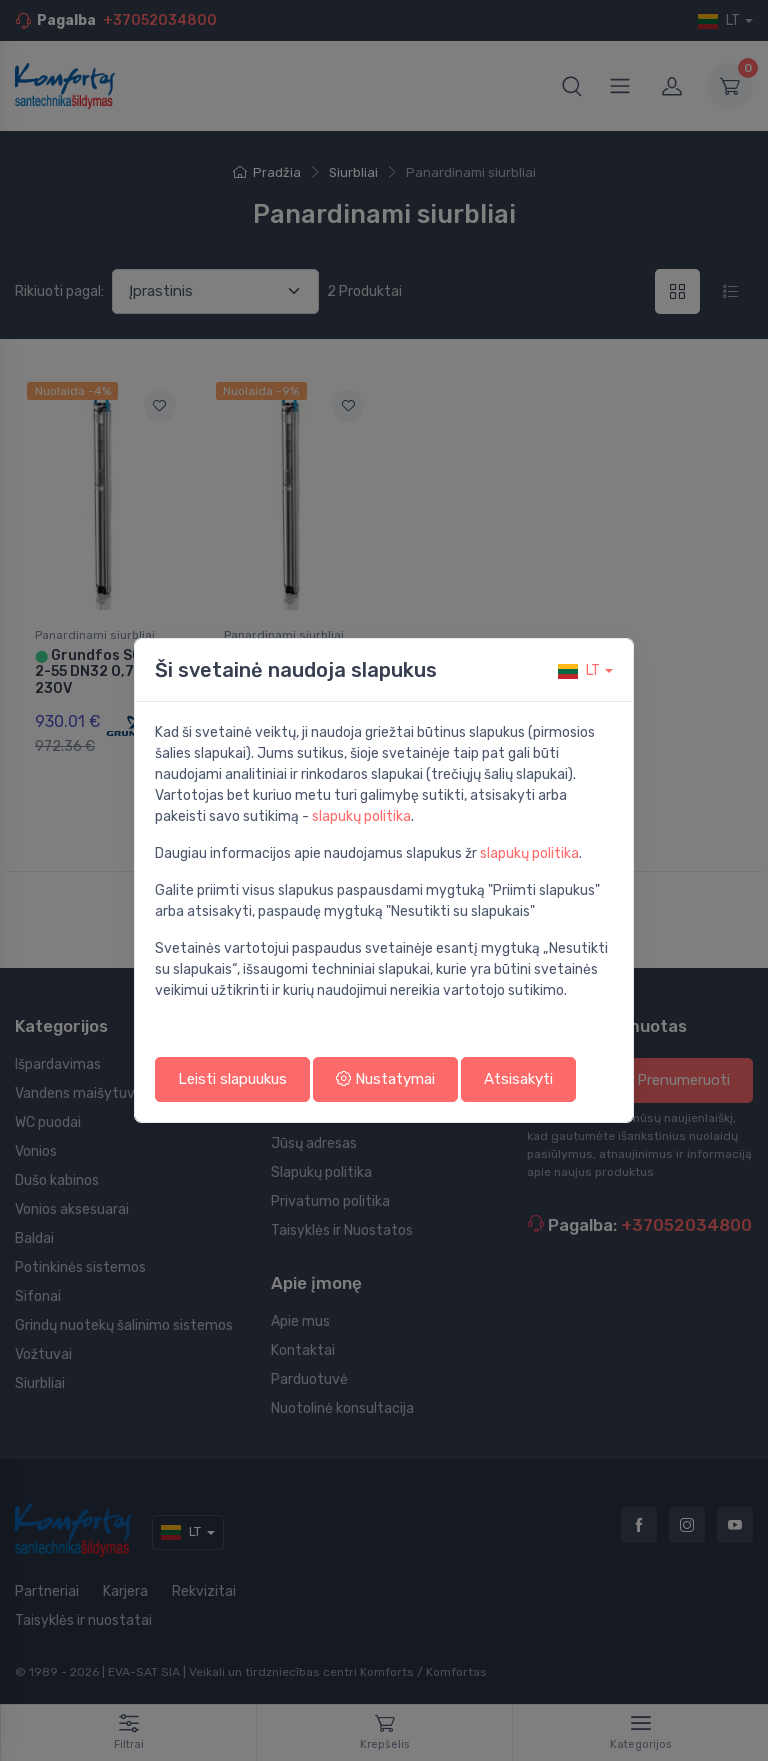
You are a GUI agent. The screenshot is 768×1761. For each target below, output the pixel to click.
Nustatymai (385, 1079)
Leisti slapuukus (232, 1079)
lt (579, 670)
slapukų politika (361, 816)
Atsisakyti (518, 1079)
